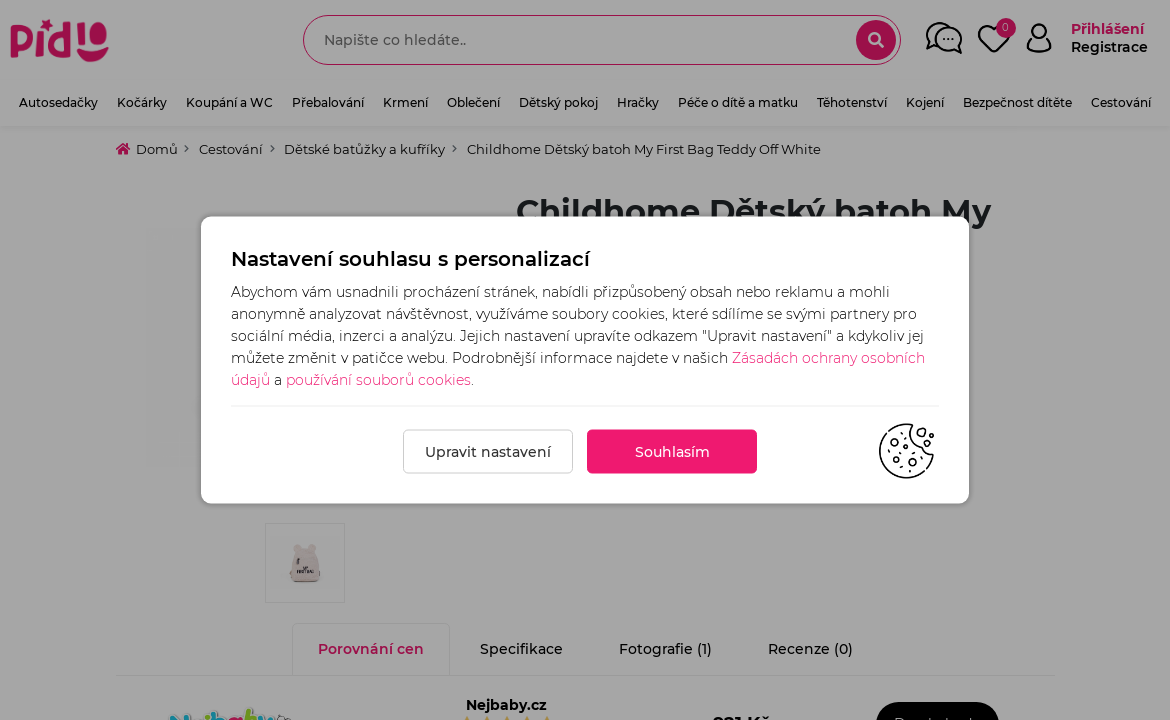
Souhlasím (672, 452)
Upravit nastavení (488, 452)
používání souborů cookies (378, 380)
